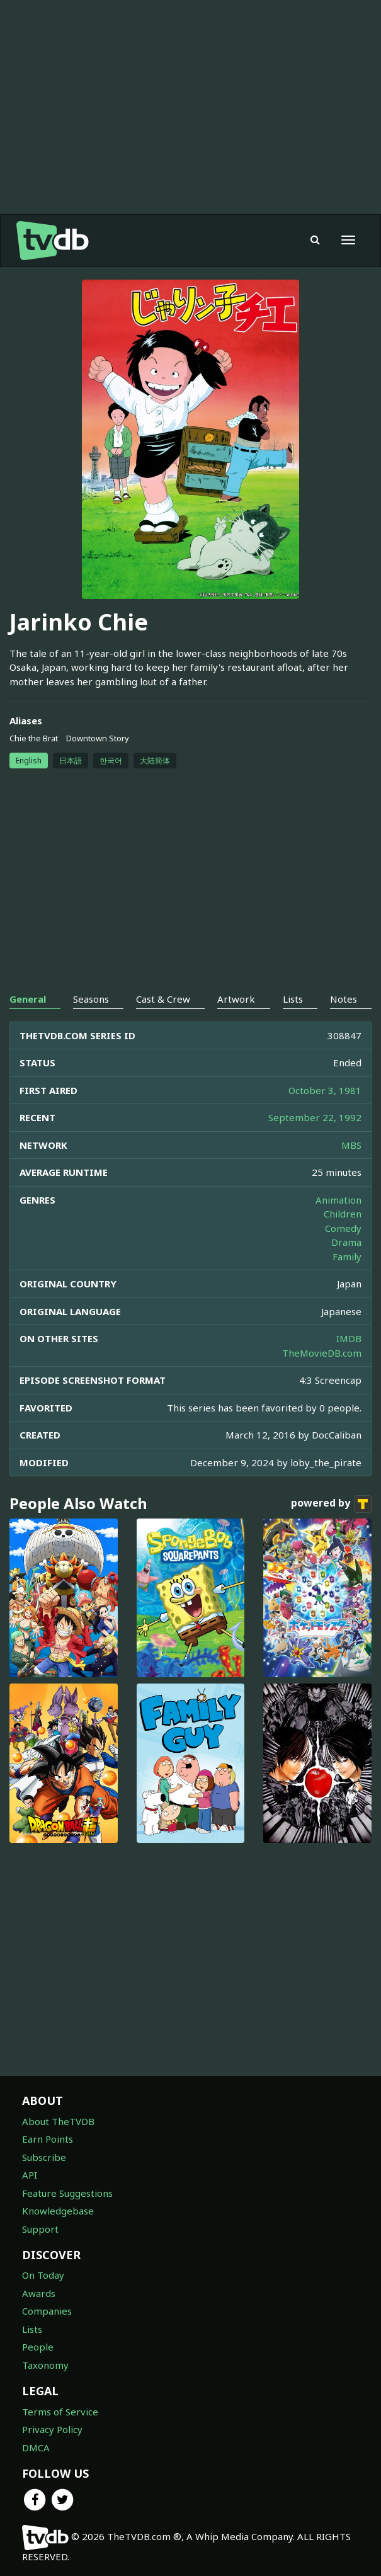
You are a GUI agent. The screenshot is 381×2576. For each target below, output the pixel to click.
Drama (346, 1242)
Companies (47, 2311)
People (38, 2346)
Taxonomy (45, 2365)
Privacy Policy (52, 2429)
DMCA (36, 2447)
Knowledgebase (58, 2210)
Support (40, 2229)
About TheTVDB (58, 2121)
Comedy (343, 1228)
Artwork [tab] (236, 999)
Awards (38, 2293)
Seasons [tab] (91, 999)
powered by (331, 1504)
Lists (32, 2329)
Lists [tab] (293, 999)
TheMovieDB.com (321, 1353)
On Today (43, 2275)
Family (347, 1256)
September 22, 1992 (314, 1117)
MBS (351, 1145)
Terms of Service (60, 2411)
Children (342, 1213)
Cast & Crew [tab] (163, 999)
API (29, 2175)
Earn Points (47, 2139)
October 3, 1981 (324, 1090)
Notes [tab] (343, 999)
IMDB (348, 1338)
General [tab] (27, 999)
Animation (338, 1200)
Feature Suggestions (67, 2193)
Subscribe (44, 2157)
